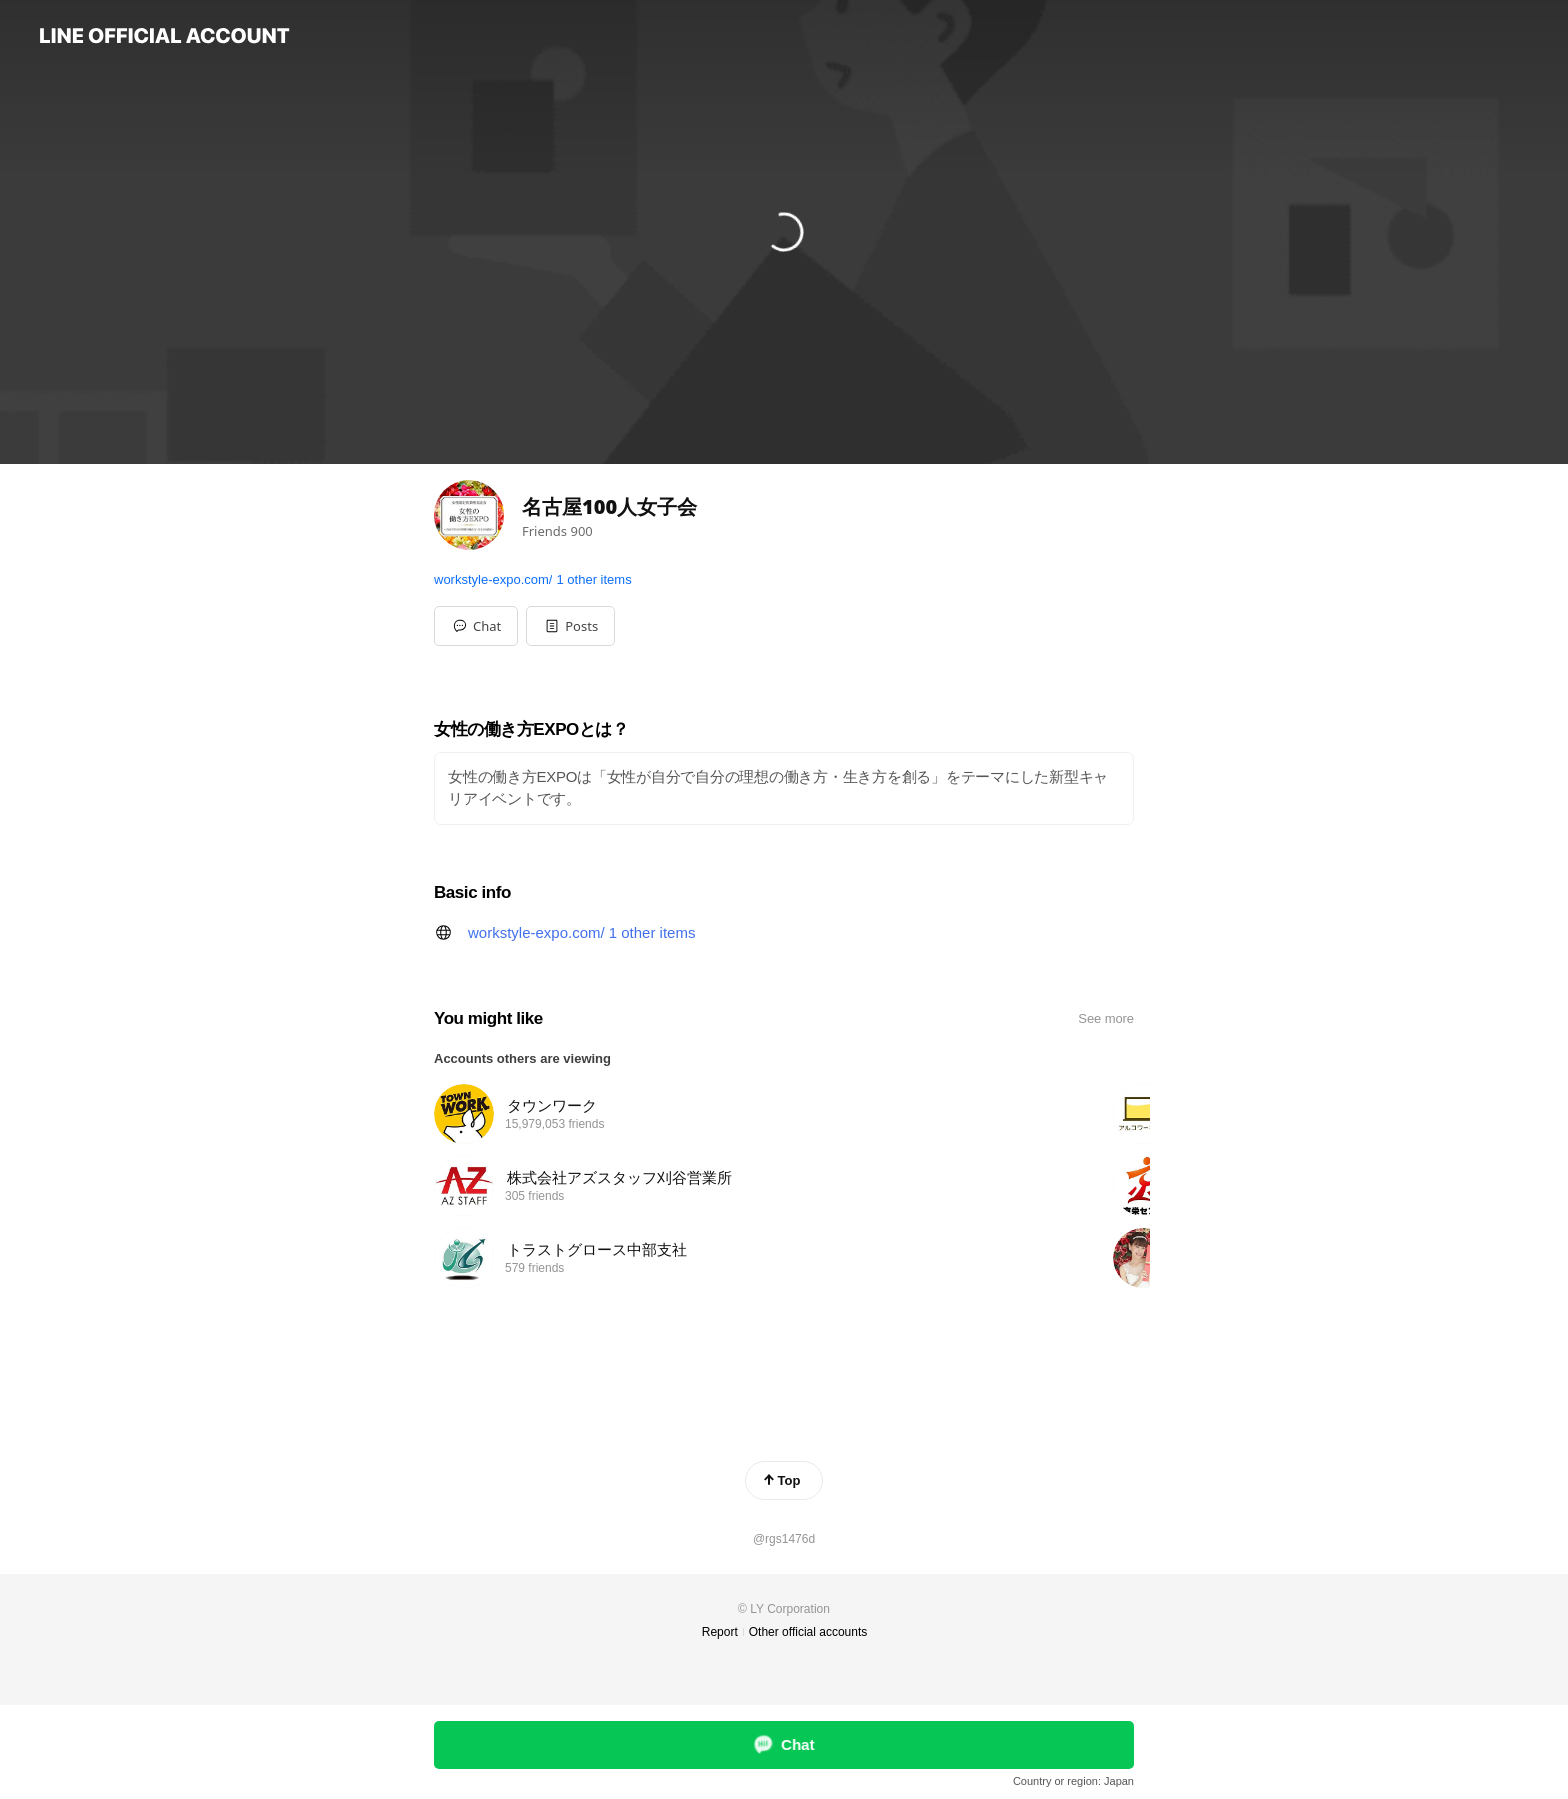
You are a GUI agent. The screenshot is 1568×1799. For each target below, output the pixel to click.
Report (720, 1632)
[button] (570, 626)
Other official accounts (808, 1632)
